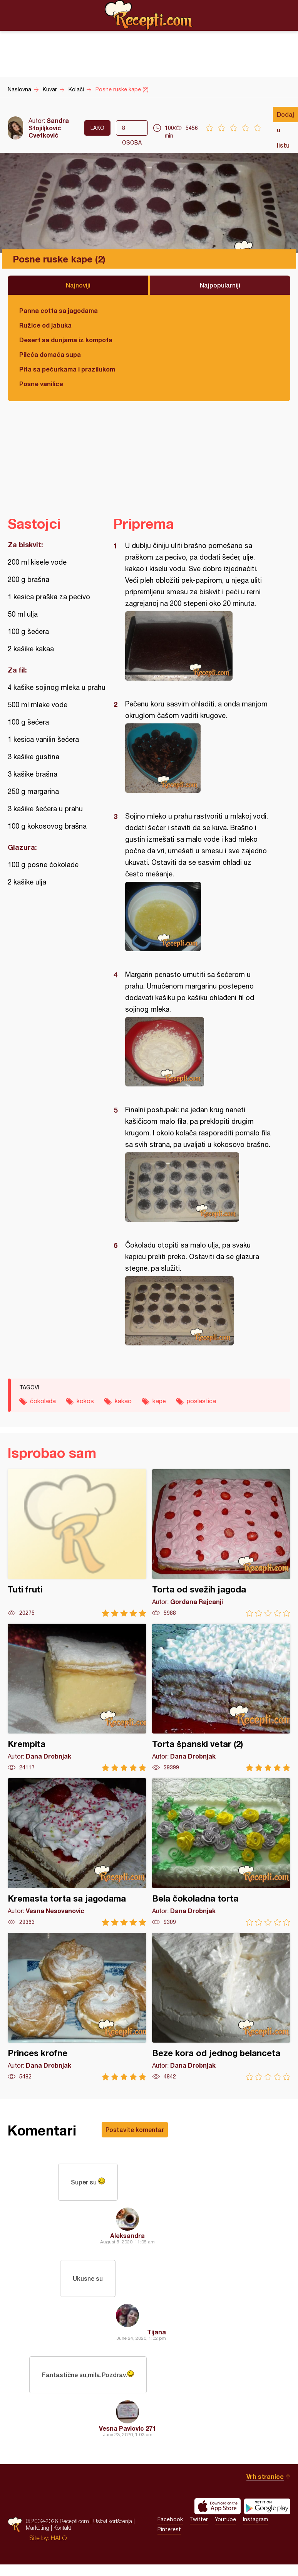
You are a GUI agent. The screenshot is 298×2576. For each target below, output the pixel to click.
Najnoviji (78, 285)
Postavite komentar (134, 2129)
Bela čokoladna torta (221, 1852)
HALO (59, 2537)
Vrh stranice (265, 2476)
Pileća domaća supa (50, 354)
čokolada (43, 1400)
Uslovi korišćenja (112, 2521)
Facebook (170, 2519)
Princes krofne (77, 2006)
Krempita (77, 1697)
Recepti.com (149, 15)
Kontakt (62, 2527)
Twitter (199, 2519)
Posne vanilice (41, 383)
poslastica (201, 1400)
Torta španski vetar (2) (221, 1697)
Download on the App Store (217, 2506)
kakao (123, 1400)
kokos (85, 1400)
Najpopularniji (220, 285)
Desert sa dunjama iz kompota (65, 339)
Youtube (225, 2519)
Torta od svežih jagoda (221, 1543)
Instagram (255, 2519)
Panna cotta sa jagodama (58, 310)
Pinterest (169, 2529)
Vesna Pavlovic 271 (127, 2428)
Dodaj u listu (285, 116)
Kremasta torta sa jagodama (77, 1852)
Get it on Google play (267, 2506)
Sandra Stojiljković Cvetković (48, 128)
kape (159, 1400)
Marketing (37, 2527)
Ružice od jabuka (45, 325)
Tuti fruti (77, 1543)
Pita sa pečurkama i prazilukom (67, 369)
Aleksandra (127, 2235)
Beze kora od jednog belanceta (221, 2006)
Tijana (156, 2332)
